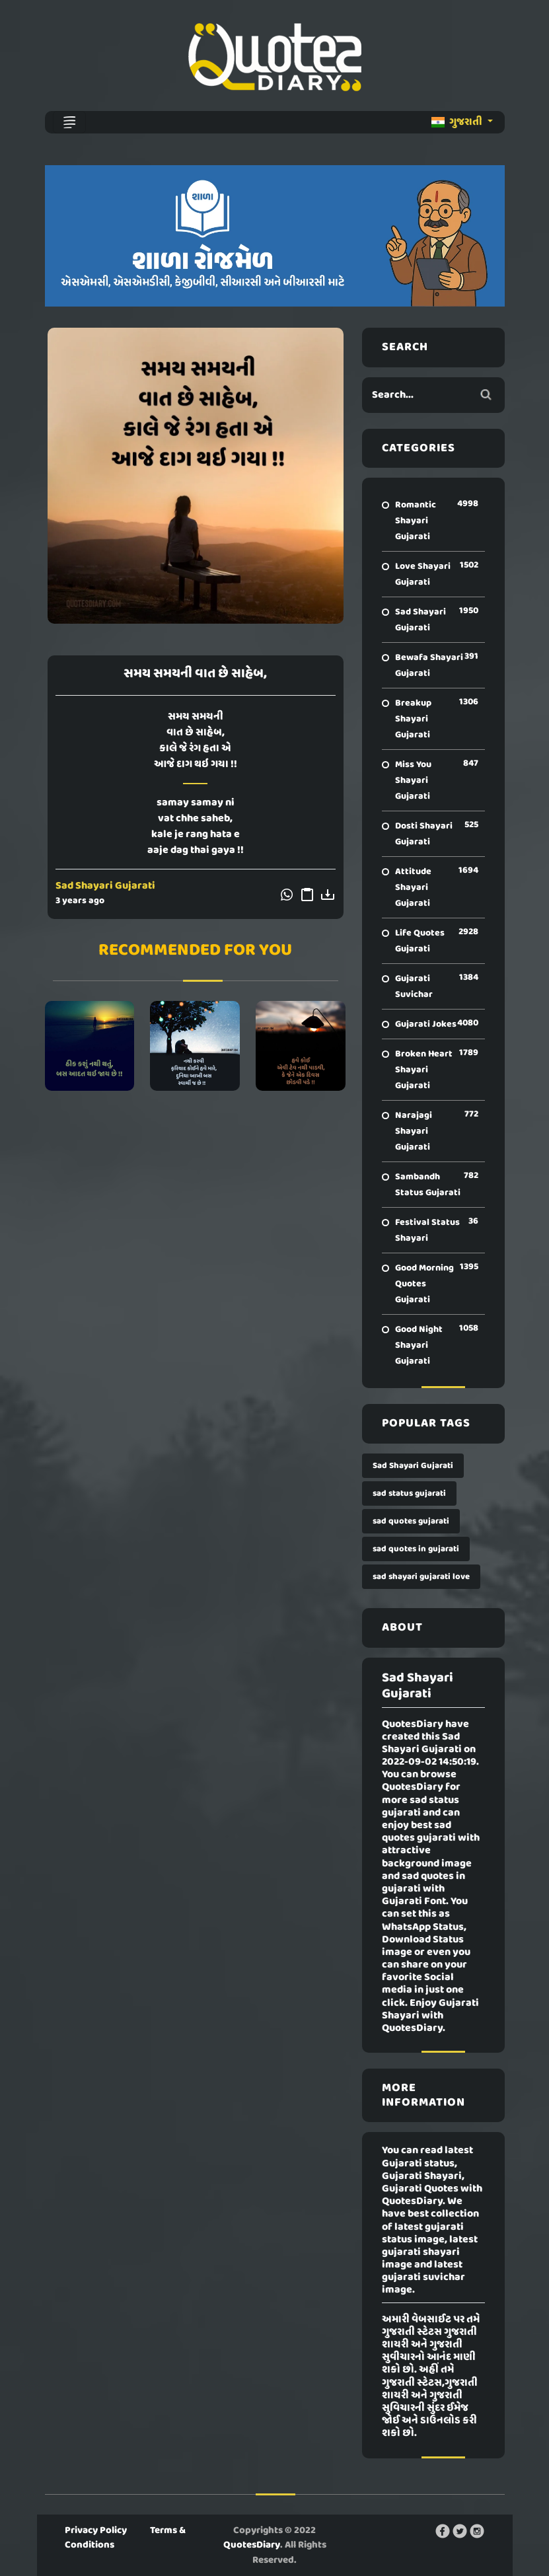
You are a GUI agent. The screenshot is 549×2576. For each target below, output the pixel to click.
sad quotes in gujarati (416, 1549)
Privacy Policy (96, 2530)
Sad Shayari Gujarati (105, 886)
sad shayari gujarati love (421, 1577)
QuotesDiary (251, 2545)
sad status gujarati (409, 1493)
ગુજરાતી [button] (457, 122)
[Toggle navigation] (69, 122)
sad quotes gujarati (411, 1521)
